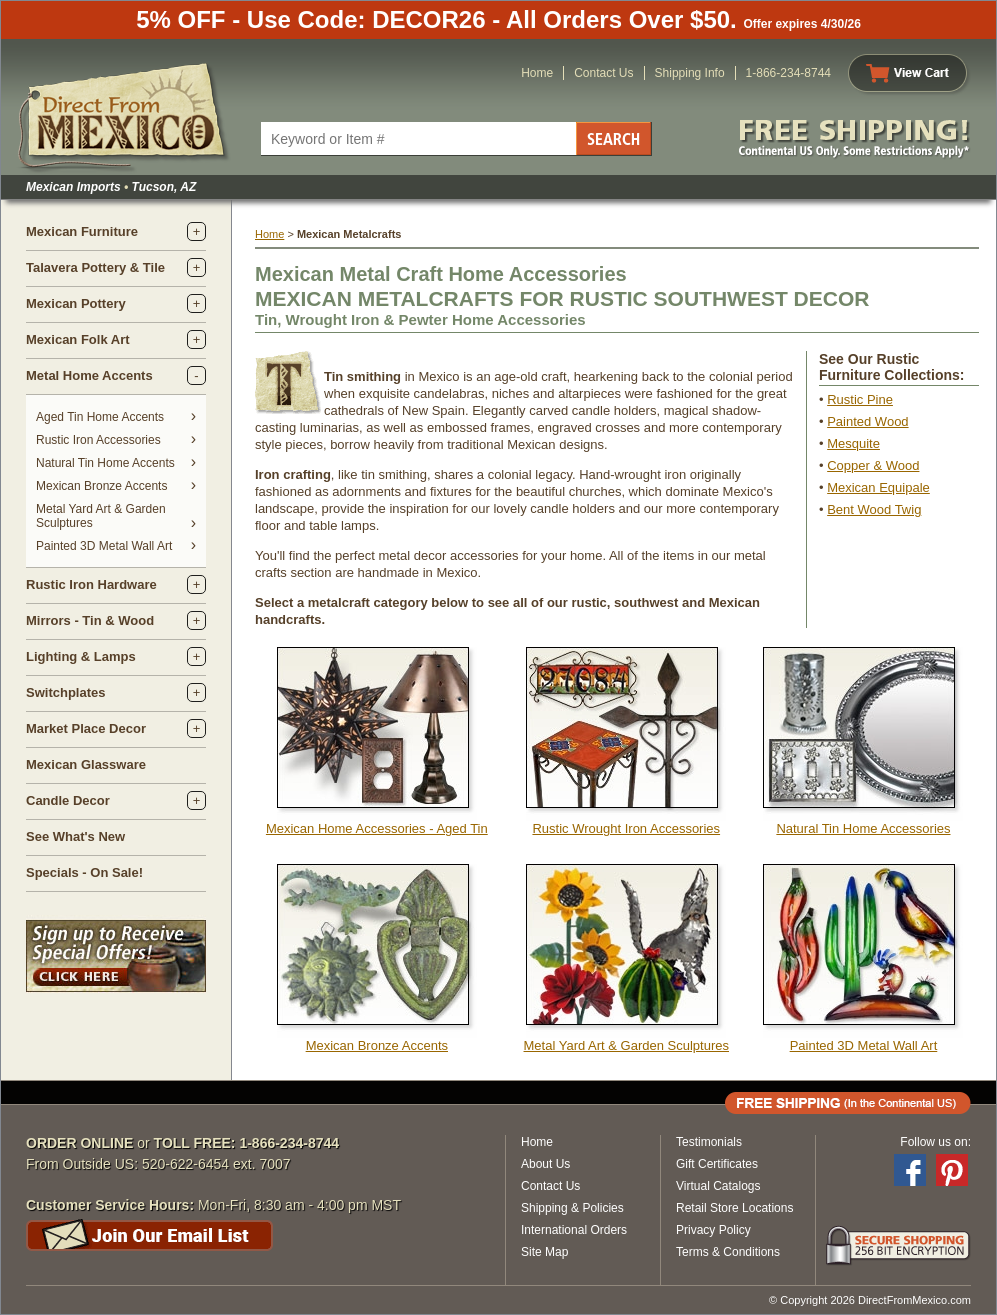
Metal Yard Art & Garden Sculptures (626, 1045)
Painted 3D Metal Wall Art (104, 546)
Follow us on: (935, 1142)
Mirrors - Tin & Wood (90, 620)
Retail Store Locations (734, 1208)
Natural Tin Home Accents (105, 463)
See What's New (75, 836)
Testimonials (709, 1142)
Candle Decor (68, 800)
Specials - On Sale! (84, 872)
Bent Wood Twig (874, 509)
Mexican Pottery (76, 303)
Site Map (544, 1252)
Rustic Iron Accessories (98, 440)
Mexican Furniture (82, 231)
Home (537, 73)
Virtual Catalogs (718, 1186)
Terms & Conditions (728, 1252)
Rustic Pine (860, 399)
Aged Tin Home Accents (100, 417)
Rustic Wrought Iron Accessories (626, 828)
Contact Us (603, 73)
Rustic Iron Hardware (91, 584)
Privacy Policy (713, 1230)
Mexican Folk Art (78, 339)
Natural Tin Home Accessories (863, 828)
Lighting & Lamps (81, 656)
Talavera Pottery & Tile (95, 267)
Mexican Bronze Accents (101, 486)
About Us (545, 1164)
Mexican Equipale (878, 487)
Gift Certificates (717, 1164)
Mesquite (853, 443)
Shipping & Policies (572, 1208)
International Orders (574, 1230)
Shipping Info (690, 73)
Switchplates (65, 692)
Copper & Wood (873, 465)
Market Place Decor (86, 728)
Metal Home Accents (89, 375)
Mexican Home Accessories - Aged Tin (377, 828)
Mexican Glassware (86, 764)
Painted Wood (867, 421)
